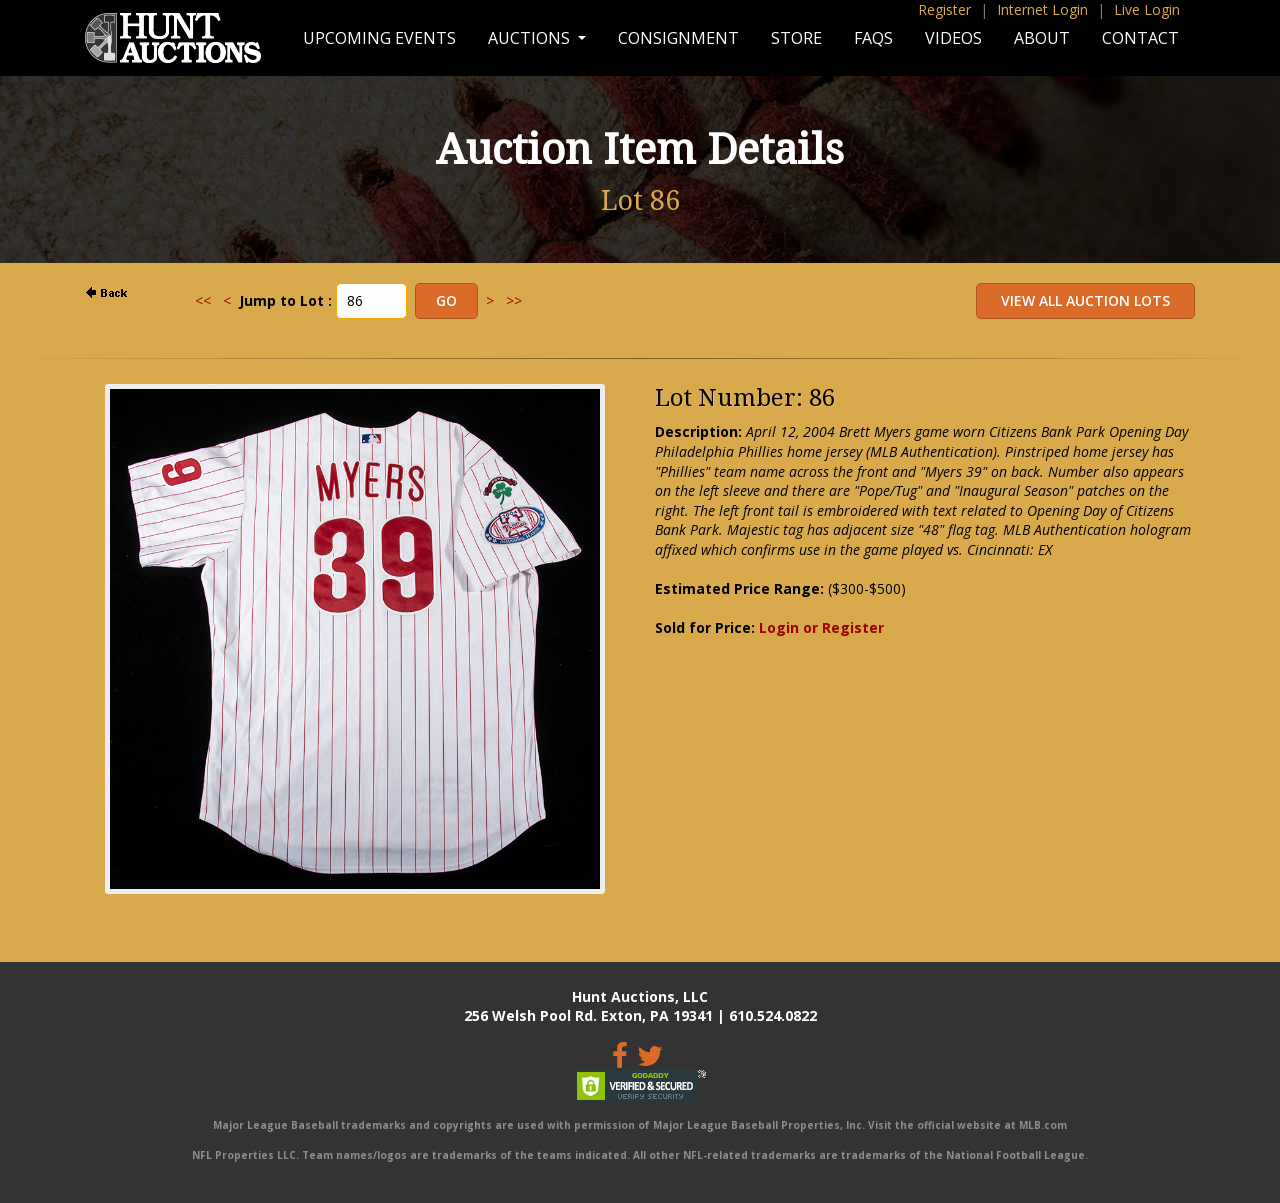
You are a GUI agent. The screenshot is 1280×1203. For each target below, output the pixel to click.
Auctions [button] (531, 38)
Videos (953, 38)
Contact (1140, 38)
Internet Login (1042, 9)
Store (796, 38)
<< (203, 300)
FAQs (873, 38)
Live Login (1147, 9)
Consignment (678, 38)
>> (514, 300)
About (1042, 38)
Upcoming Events (379, 38)
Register (944, 9)
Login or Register (821, 627)
